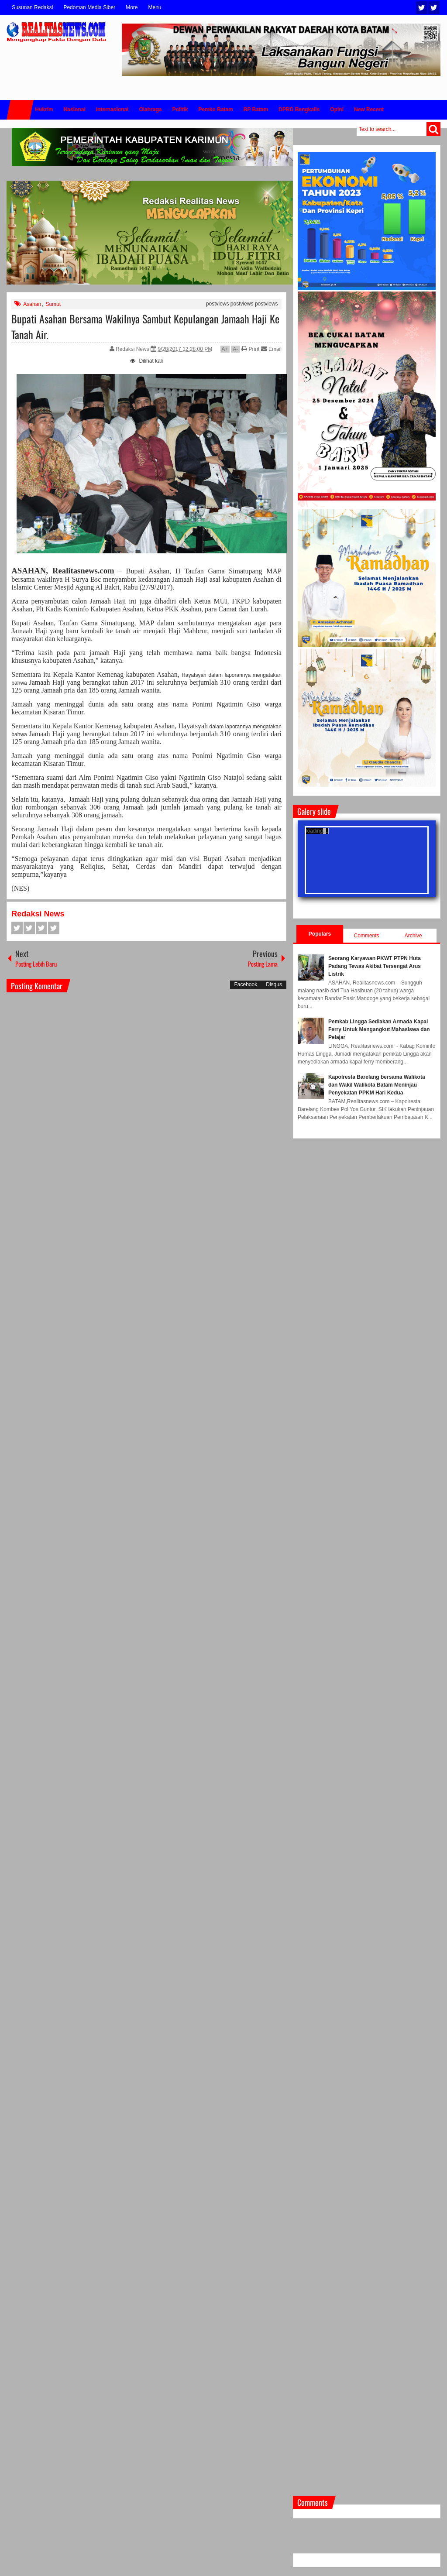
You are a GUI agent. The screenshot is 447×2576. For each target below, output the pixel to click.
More (132, 7)
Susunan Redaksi (32, 7)
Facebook (434, 7)
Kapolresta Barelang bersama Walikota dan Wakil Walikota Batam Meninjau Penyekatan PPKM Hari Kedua (376, 1085)
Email (271, 349)
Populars (320, 934)
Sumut (53, 304)
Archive (413, 936)
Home (20, 110)
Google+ (41, 928)
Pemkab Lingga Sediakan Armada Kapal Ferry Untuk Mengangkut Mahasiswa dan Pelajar (379, 1029)
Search (433, 129)
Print (250, 349)
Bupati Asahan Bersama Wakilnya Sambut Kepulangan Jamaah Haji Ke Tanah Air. (145, 326)
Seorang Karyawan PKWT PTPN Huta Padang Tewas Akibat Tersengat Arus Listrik (374, 966)
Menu (155, 7)
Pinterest (53, 928)
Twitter (421, 7)
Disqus (274, 984)
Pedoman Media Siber (89, 7)
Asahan (32, 304)
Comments (366, 936)
